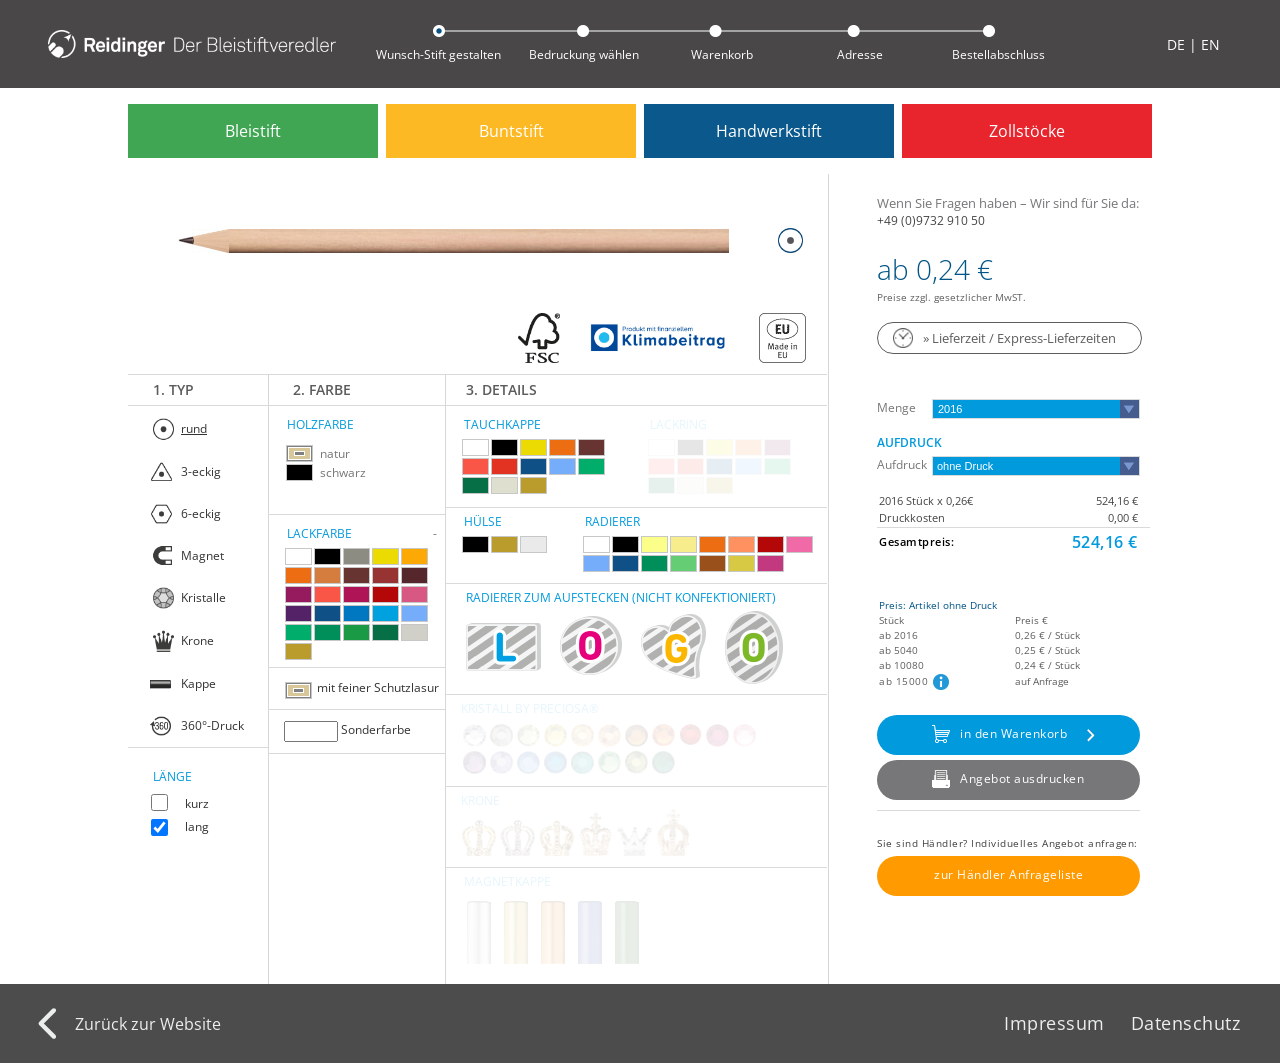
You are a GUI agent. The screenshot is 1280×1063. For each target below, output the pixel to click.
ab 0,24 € (935, 269)
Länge (172, 776)
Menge (896, 407)
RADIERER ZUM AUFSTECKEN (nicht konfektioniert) (621, 597)
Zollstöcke (1027, 131)
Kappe (198, 683)
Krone (197, 640)
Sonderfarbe (376, 729)
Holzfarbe (320, 424)
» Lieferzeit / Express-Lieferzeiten (1019, 338)
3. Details (501, 389)
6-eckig (201, 513)
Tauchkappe (502, 424)
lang (197, 826)
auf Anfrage (1042, 681)
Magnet (202, 555)
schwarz (343, 472)
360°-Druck (212, 725)
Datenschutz (1186, 1023)
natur (335, 453)
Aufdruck (909, 442)
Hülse (483, 521)
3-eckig (201, 471)
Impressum (1054, 1023)
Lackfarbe (319, 533)
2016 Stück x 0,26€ (926, 500)
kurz (197, 803)
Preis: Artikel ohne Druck (938, 605)
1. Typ (173, 389)
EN (1210, 44)
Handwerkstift (769, 131)
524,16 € (1117, 500)
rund (194, 428)
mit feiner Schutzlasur (378, 687)
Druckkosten (912, 517)
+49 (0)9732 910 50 (931, 219)
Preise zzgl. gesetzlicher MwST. (951, 297)
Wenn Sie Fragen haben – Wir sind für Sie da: (1008, 203)
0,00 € (1123, 517)
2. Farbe (322, 389)
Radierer (612, 521)
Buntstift (511, 131)
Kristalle (203, 597)
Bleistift (253, 131)
